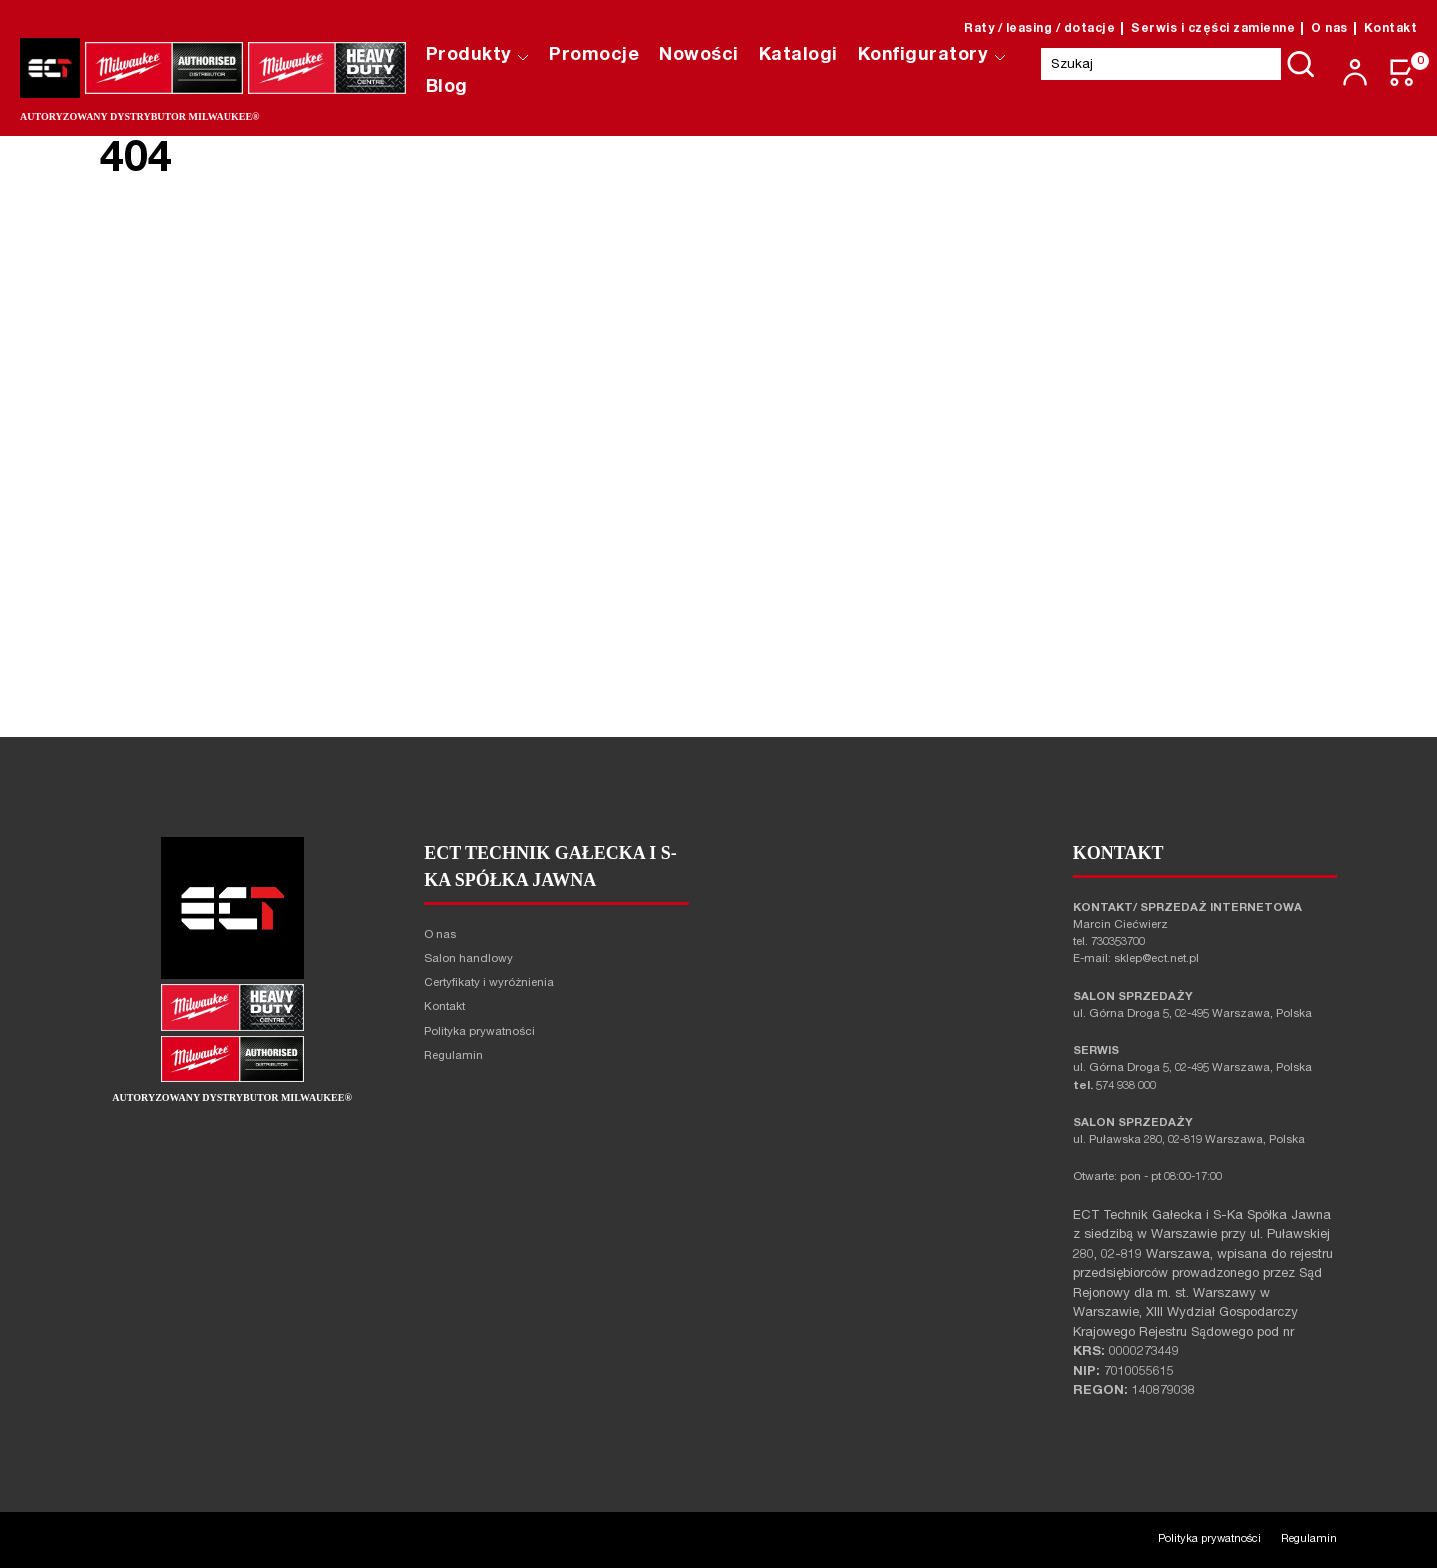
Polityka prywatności (479, 1032)
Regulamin (453, 1056)
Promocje (595, 56)
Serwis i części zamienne (1213, 29)
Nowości (700, 56)
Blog (447, 88)
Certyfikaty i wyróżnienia (489, 983)
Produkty (478, 56)
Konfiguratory (932, 56)
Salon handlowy (468, 959)
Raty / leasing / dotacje (1039, 29)
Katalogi (798, 56)
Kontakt (1391, 29)
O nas (1329, 29)
